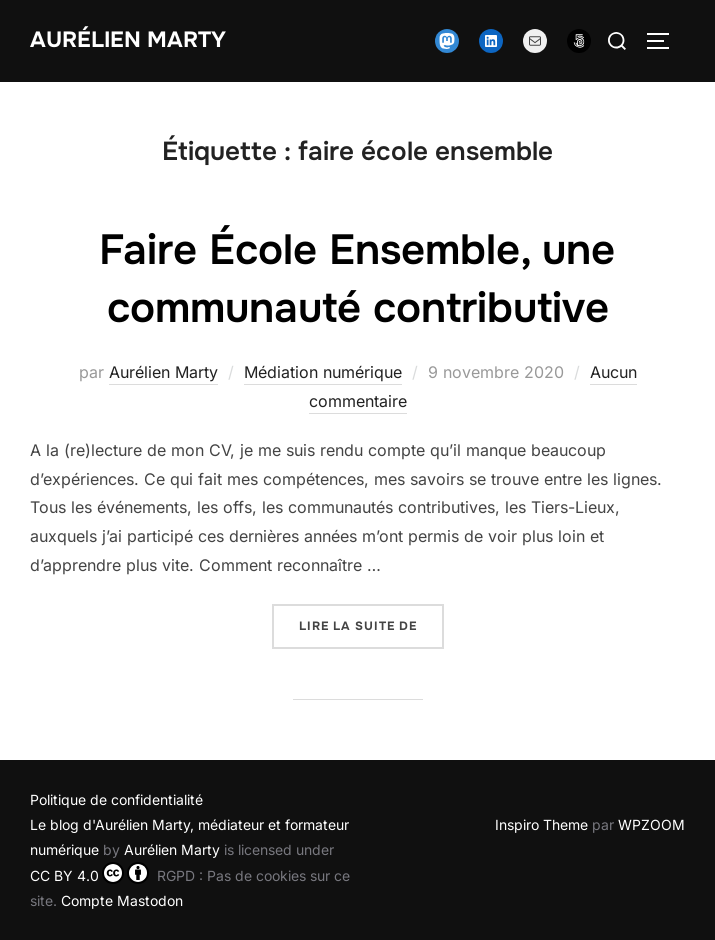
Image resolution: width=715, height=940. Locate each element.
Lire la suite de (371, 624)
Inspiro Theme (541, 824)
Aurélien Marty (128, 40)
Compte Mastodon (122, 900)
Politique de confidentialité (116, 799)
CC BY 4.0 (89, 875)
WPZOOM (651, 824)
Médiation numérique (323, 372)
